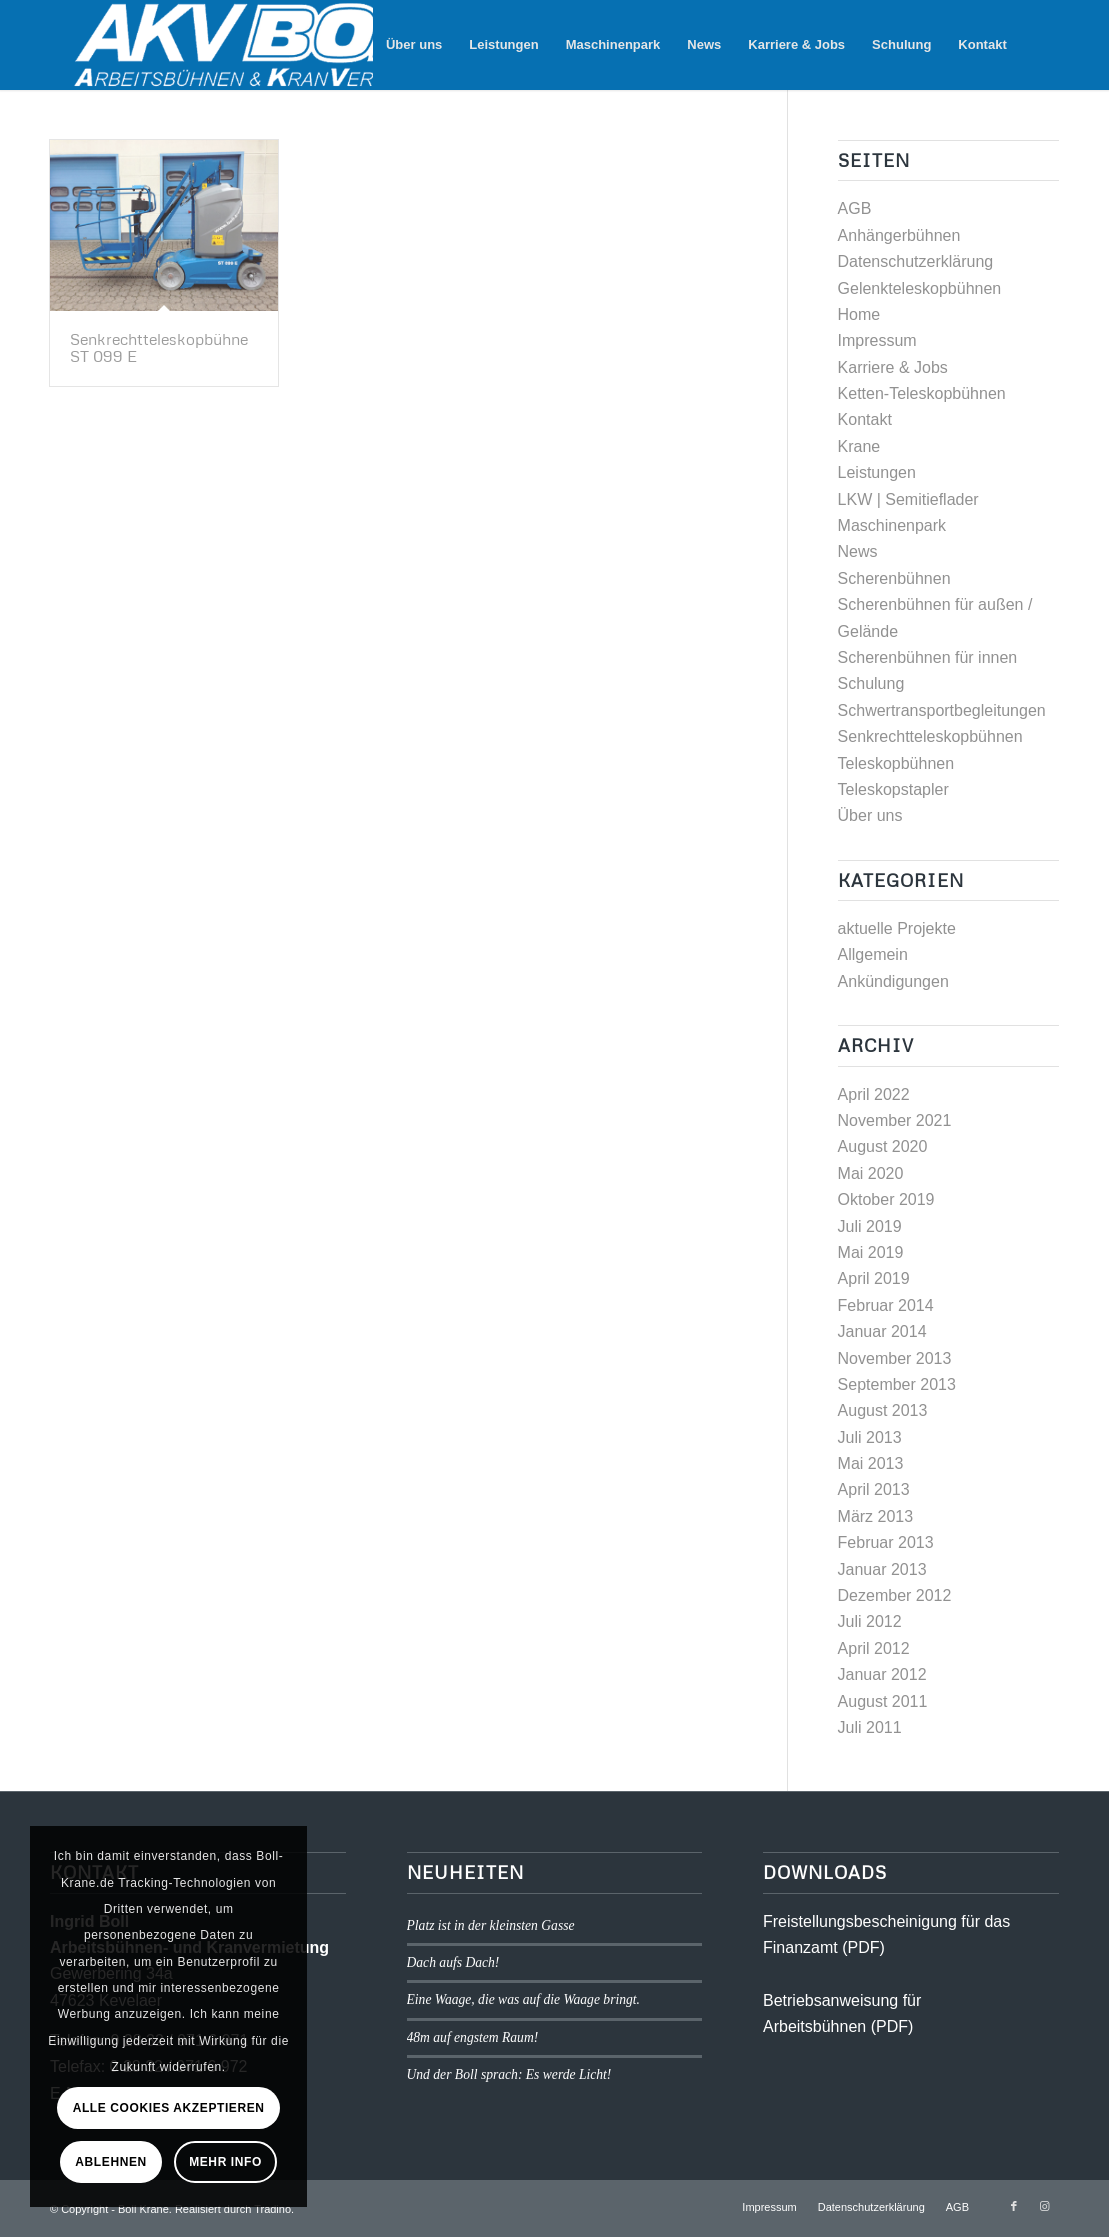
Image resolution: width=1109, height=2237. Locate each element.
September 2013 (897, 1384)
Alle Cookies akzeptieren (169, 2108)
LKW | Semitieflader (908, 499)
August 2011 (883, 1701)
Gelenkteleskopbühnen (920, 288)
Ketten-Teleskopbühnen (922, 393)
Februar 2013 (886, 1542)
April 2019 (874, 1278)
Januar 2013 (882, 1569)
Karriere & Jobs (893, 367)
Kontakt (865, 419)
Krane (859, 446)
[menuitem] (414, 45)
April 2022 (874, 1094)
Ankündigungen (893, 981)
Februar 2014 (886, 1305)
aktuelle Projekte (897, 928)
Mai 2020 (871, 1173)
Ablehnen (110, 2162)
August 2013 (883, 1410)
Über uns (870, 815)
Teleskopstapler (893, 789)
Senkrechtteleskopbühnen (930, 736)
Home (859, 314)
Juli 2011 (870, 1727)
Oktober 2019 (886, 1199)
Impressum (877, 340)
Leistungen (877, 472)
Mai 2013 (871, 1463)
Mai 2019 (871, 1252)
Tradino (272, 2209)
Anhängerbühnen (899, 235)
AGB (855, 208)
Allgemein (873, 954)
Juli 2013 (870, 1437)
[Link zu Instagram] (1044, 2206)
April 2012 (874, 1648)
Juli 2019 (870, 1226)
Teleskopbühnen (896, 763)
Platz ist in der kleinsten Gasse (491, 1925)
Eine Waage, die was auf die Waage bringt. (523, 1999)
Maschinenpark (892, 525)
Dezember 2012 (895, 1595)
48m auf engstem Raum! (473, 2037)
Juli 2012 (870, 1621)
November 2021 (895, 1120)
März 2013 (876, 1516)
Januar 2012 (882, 1674)
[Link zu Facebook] (1014, 2206)
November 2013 (895, 1358)
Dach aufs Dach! (453, 1962)
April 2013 (874, 1489)
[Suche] (1039, 45)
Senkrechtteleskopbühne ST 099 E (159, 348)
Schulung (871, 683)
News (858, 551)
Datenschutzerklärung (916, 261)
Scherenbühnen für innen (928, 657)
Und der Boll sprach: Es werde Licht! (509, 2074)
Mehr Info (225, 2162)
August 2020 (883, 1146)
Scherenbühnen (894, 578)
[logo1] (278, 45)
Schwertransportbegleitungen (942, 710)
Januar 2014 (882, 1331)
